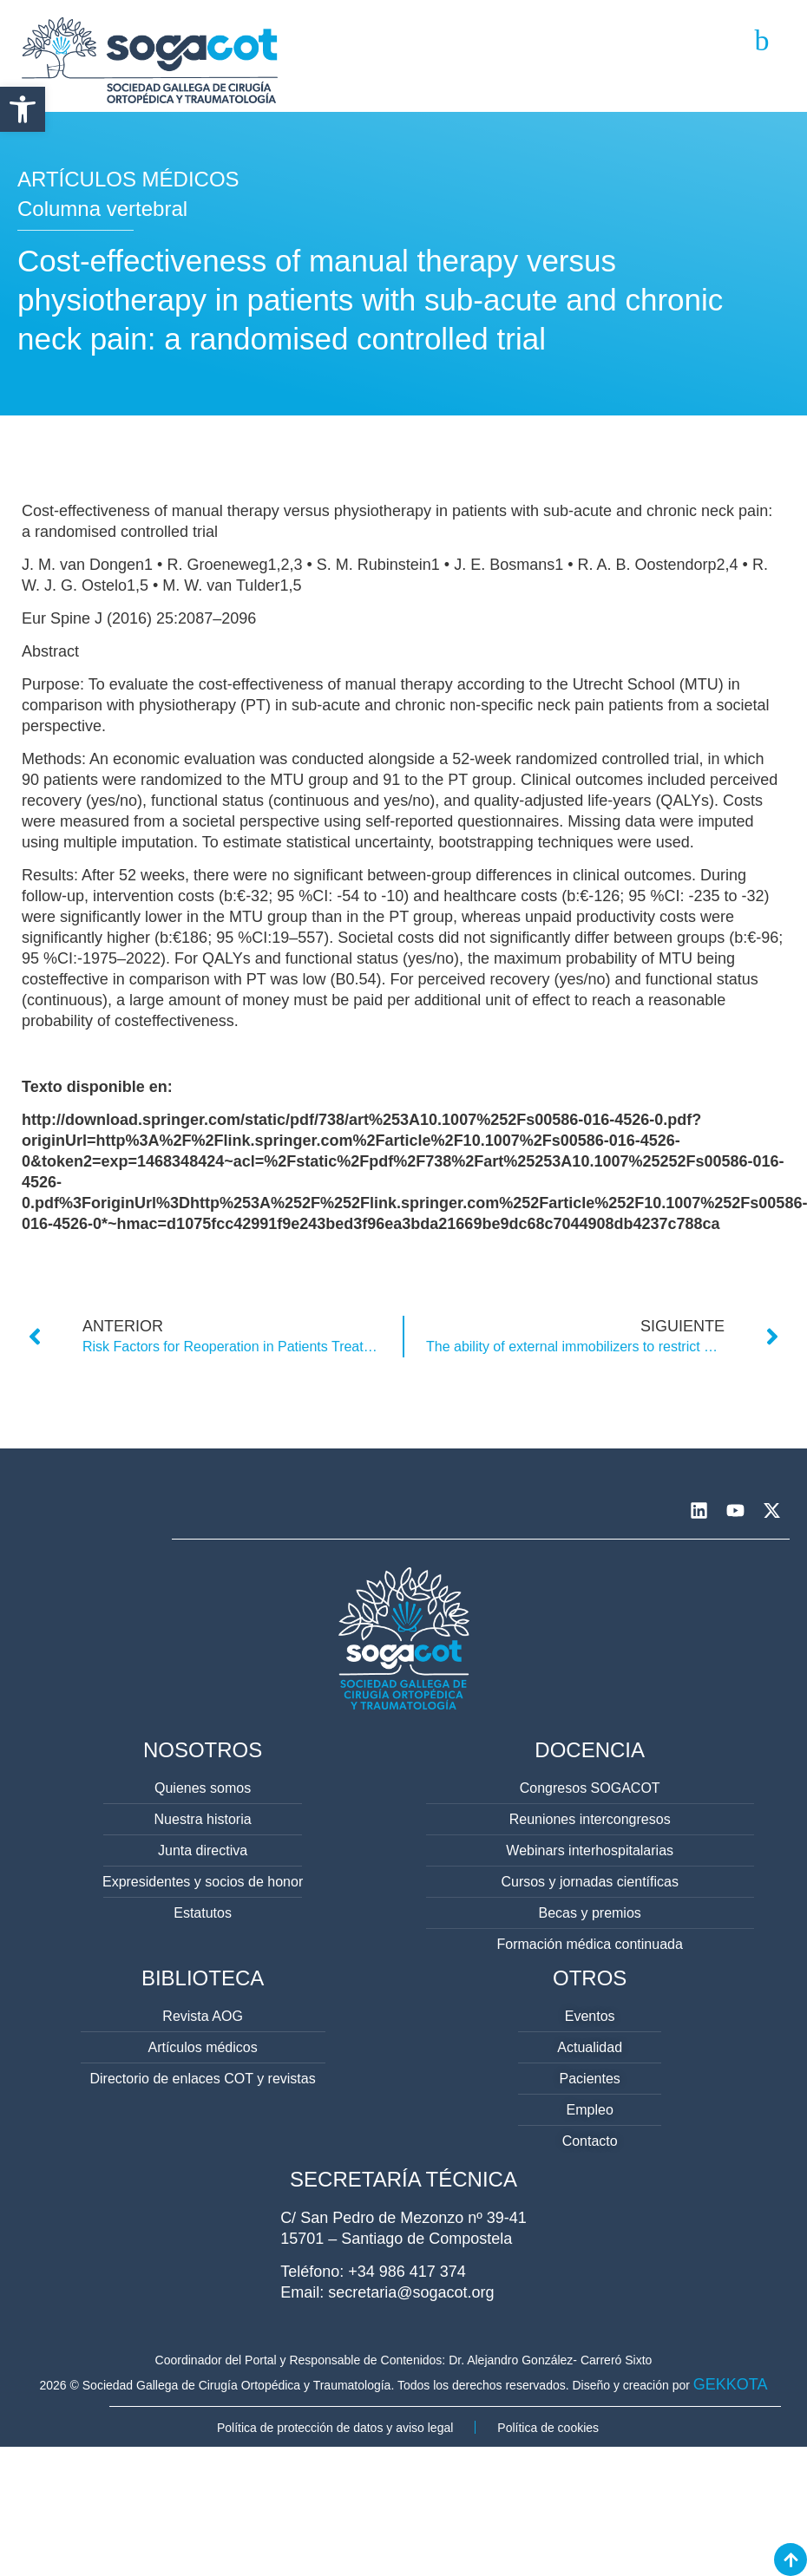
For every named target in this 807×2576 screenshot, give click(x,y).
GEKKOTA (730, 2384)
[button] (22, 109)
